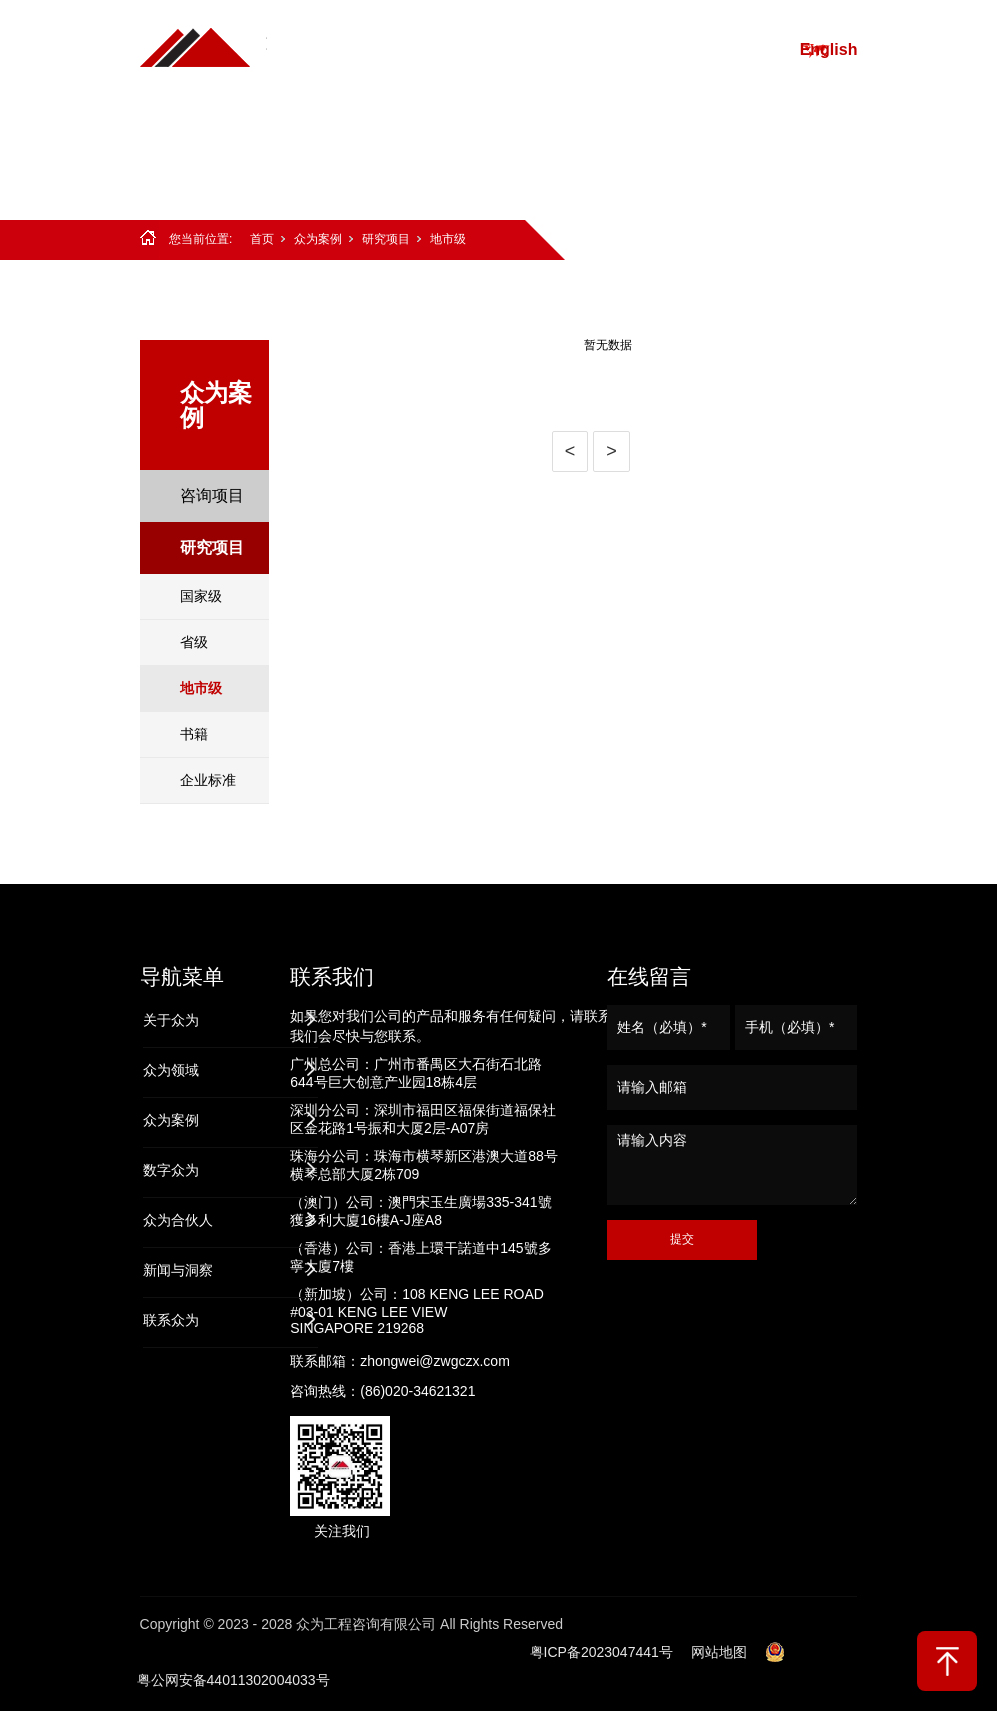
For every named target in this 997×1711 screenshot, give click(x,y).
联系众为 (598, 149)
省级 (194, 642)
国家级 (201, 596)
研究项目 (386, 239)
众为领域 (530, 49)
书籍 (194, 734)
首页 (361, 49)
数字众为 (716, 49)
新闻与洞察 (496, 149)
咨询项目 (212, 495)
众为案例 (623, 49)
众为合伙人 (386, 149)
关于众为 (437, 49)
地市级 (448, 239)
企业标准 (208, 780)
